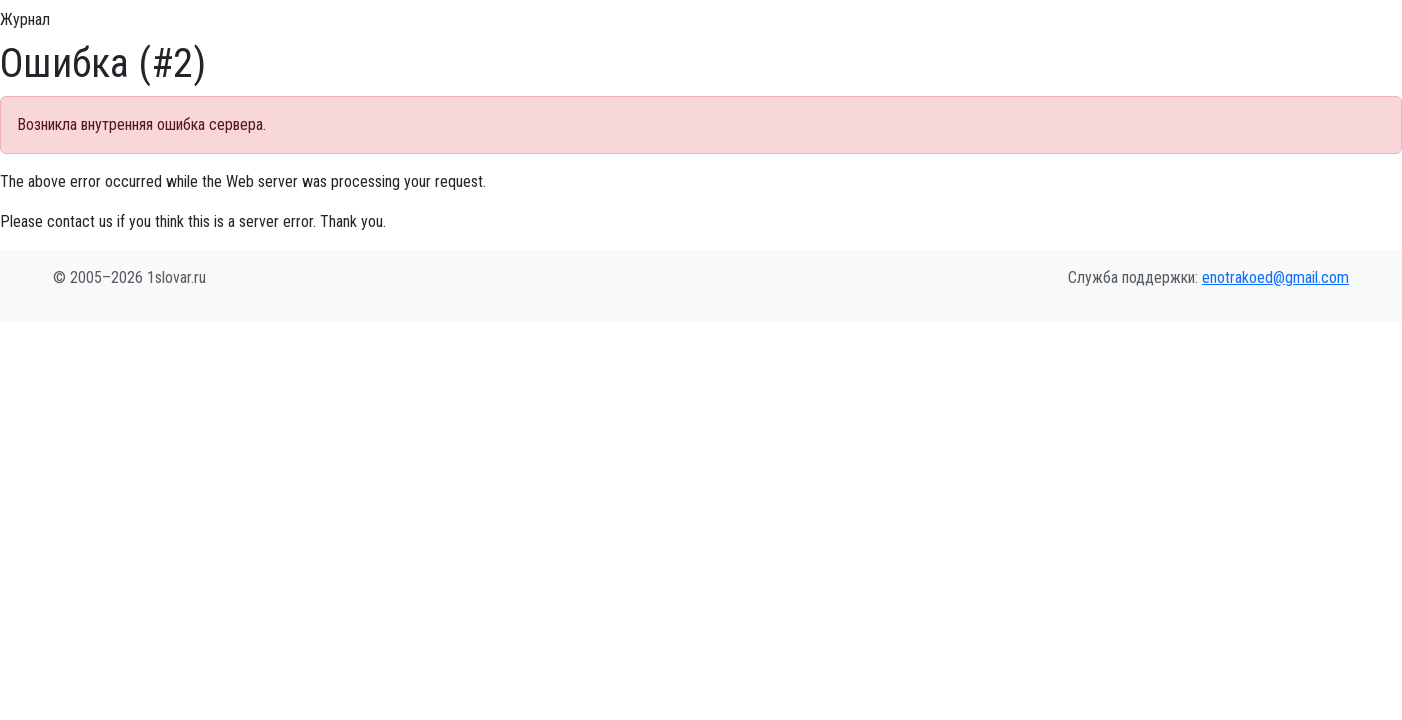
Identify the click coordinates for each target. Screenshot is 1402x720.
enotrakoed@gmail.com (1275, 277)
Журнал (25, 19)
